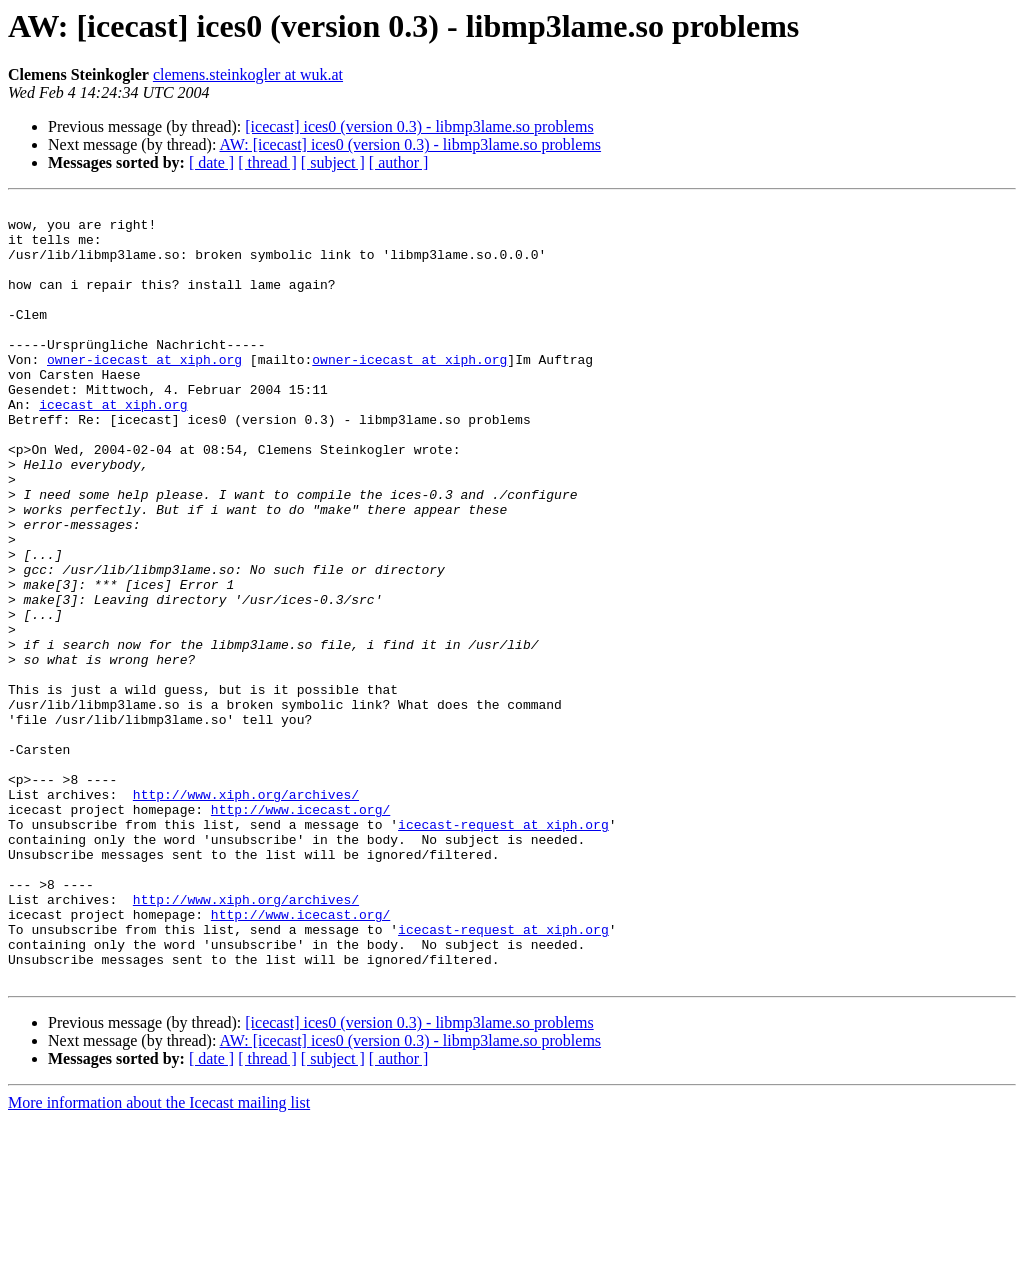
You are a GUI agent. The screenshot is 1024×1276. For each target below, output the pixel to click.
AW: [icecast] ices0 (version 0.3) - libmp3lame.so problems (411, 144)
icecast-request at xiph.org (503, 950)
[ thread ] (267, 162)
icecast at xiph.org (113, 446)
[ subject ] (333, 162)
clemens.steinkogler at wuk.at (248, 74)
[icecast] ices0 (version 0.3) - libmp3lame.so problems (419, 126)
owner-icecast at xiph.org (144, 392)
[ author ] (399, 162)
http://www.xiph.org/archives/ (246, 914)
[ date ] (211, 162)
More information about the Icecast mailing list (159, 1258)
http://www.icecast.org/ (300, 932)
